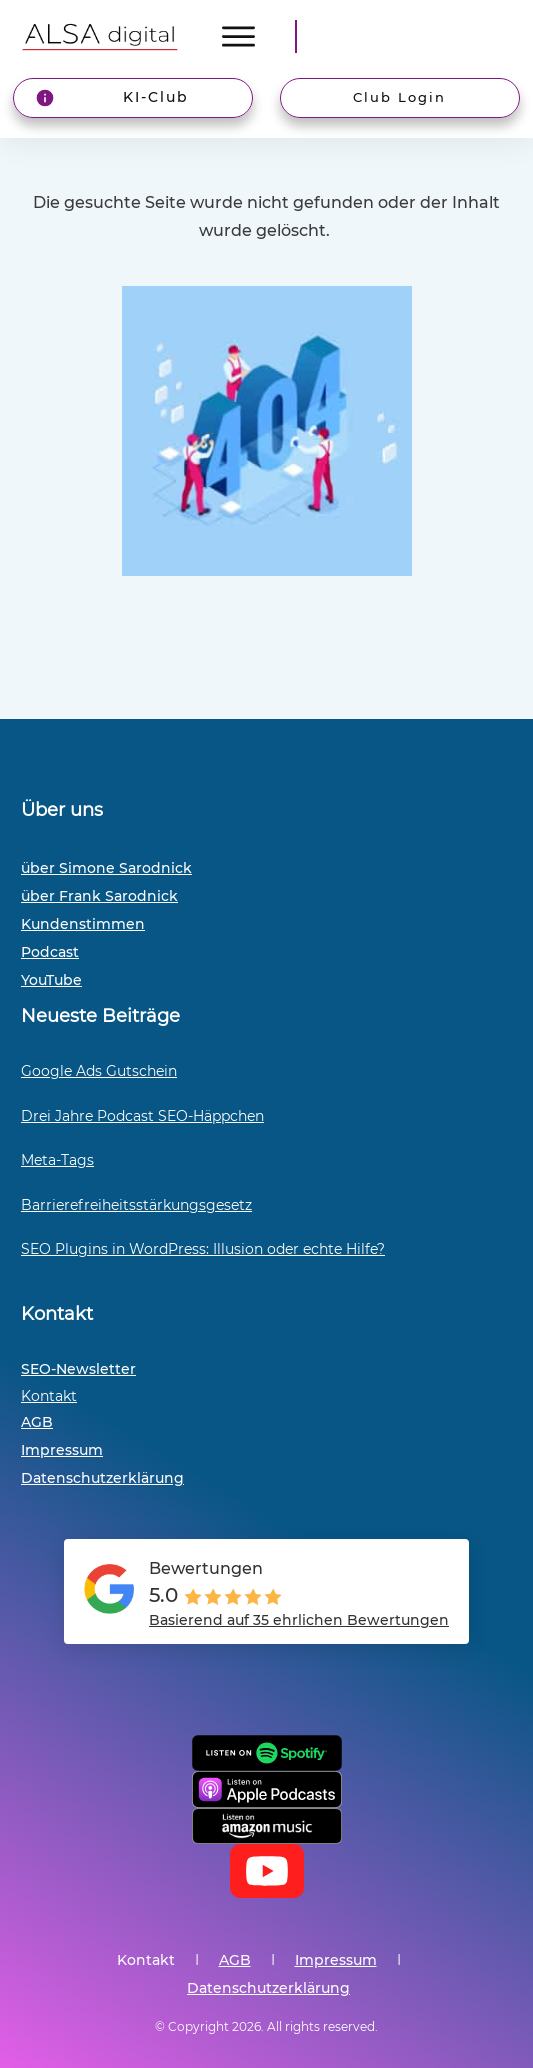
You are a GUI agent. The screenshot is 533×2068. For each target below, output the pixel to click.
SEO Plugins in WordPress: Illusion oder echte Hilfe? (203, 1249)
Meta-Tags (57, 1160)
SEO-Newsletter (78, 1369)
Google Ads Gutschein (99, 1071)
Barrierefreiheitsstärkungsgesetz (136, 1205)
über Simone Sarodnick (106, 868)
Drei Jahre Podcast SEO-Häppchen (142, 1116)
